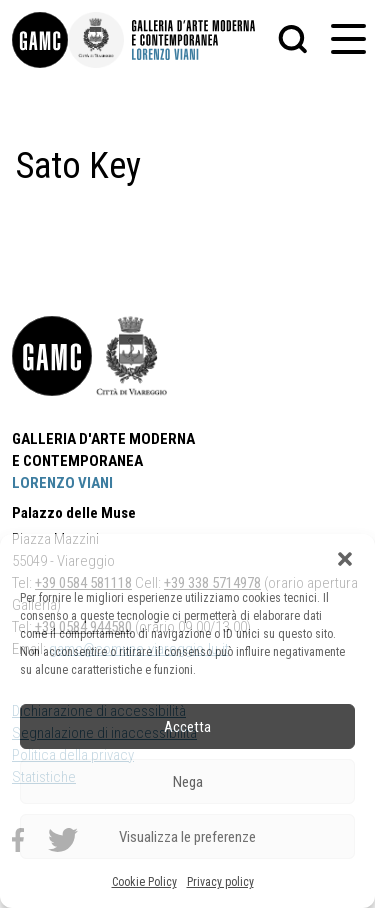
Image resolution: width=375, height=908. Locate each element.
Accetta (187, 727)
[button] (345, 559)
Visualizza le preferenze (187, 837)
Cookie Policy (144, 882)
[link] (40, 40)
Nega (188, 782)
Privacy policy (220, 882)
